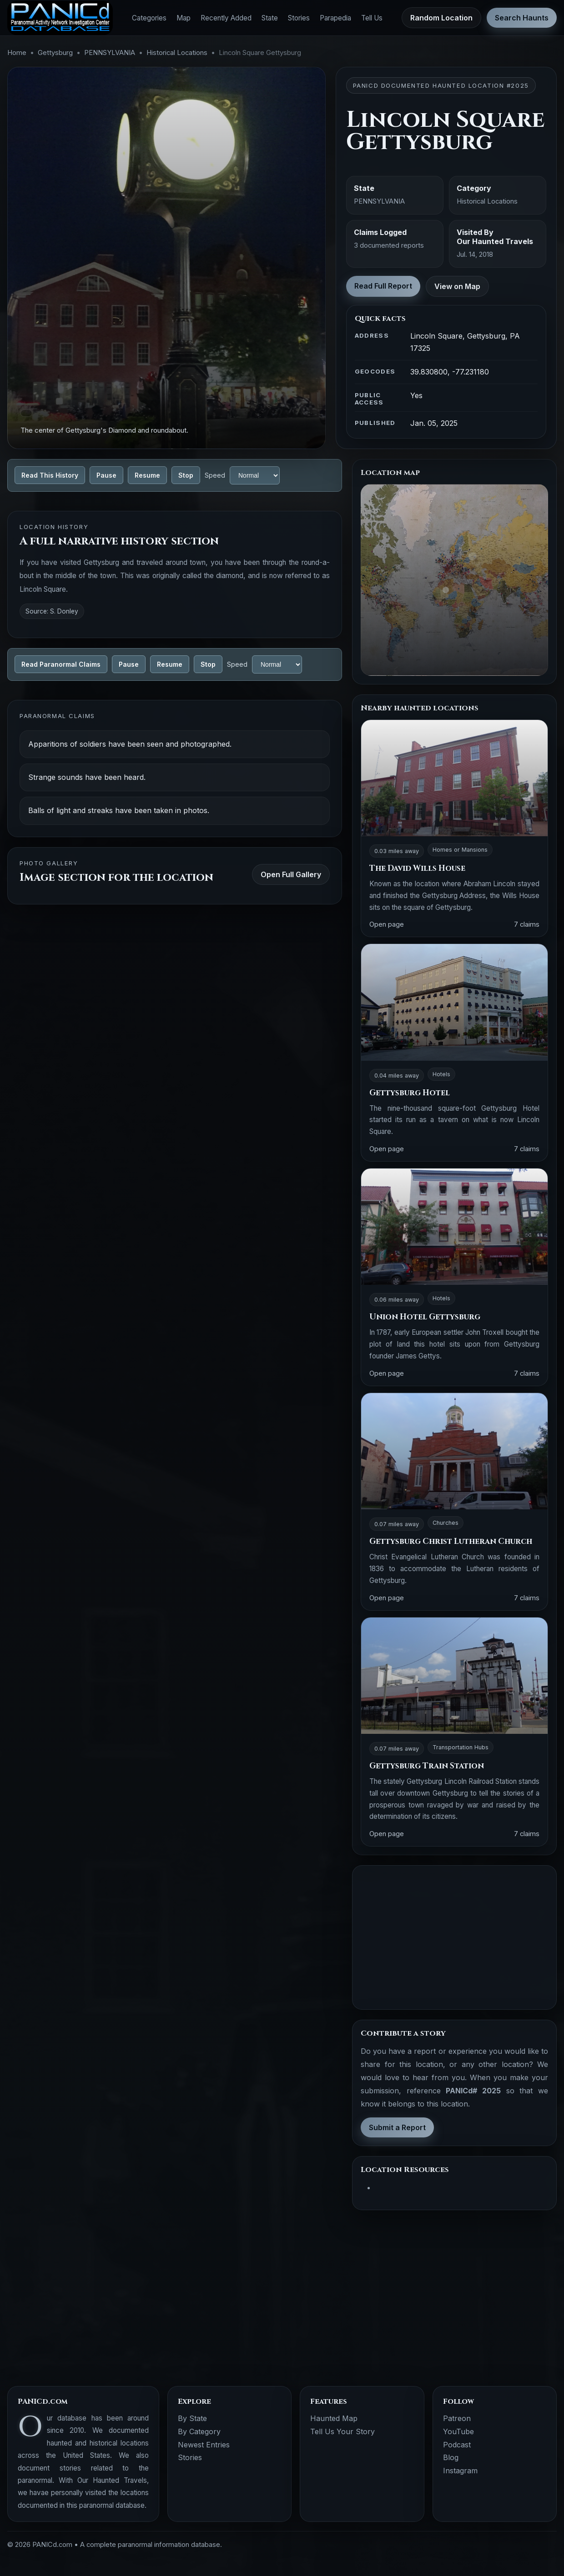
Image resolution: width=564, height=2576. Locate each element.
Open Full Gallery (291, 874)
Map (183, 18)
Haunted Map (334, 2418)
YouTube (458, 2431)
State (270, 18)
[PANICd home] (60, 18)
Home (16, 53)
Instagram (460, 2470)
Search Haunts (522, 17)
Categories (149, 18)
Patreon (457, 2418)
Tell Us (372, 18)
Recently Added (226, 18)
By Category (199, 2431)
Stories (299, 18)
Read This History (49, 475)
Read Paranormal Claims (61, 664)
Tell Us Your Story (342, 2431)
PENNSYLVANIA (109, 53)
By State (192, 2418)
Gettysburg (55, 53)
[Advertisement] (454, 1937)
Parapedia (335, 18)
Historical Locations (176, 53)
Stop (185, 475)
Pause (106, 475)
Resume (147, 475)
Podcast (457, 2444)
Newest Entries (204, 2444)
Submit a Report (397, 2127)
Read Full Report (383, 285)
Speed (215, 475)
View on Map (457, 286)
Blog (450, 2457)
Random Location (441, 17)
